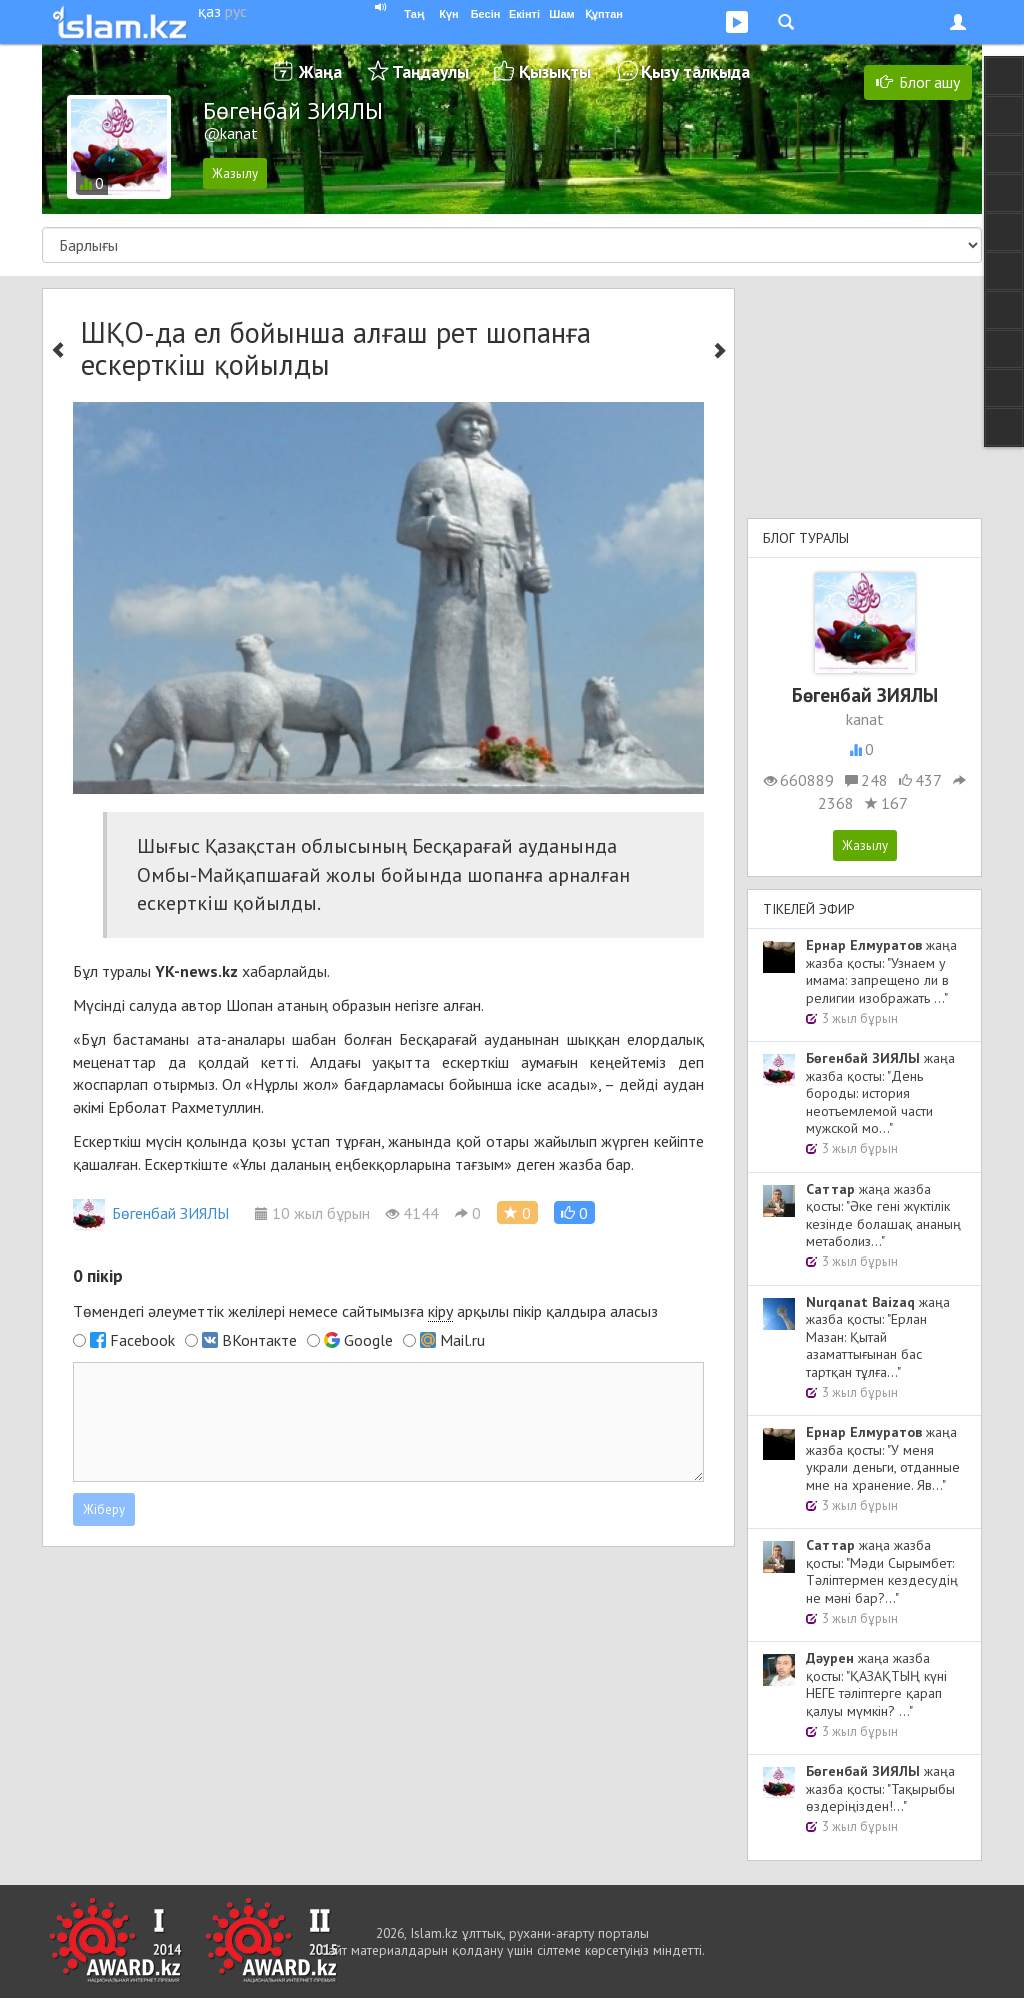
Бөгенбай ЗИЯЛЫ (151, 1213)
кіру (440, 1311)
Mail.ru (462, 1340)
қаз (209, 11)
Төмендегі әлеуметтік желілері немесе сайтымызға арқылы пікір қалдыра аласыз (365, 1311)
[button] (574, 1212)
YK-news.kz (196, 971)
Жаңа (320, 71)
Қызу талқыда (695, 71)
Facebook (142, 1340)
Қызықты (555, 71)
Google (368, 1340)
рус (236, 11)
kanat (865, 719)
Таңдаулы (430, 71)
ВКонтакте (259, 1340)
